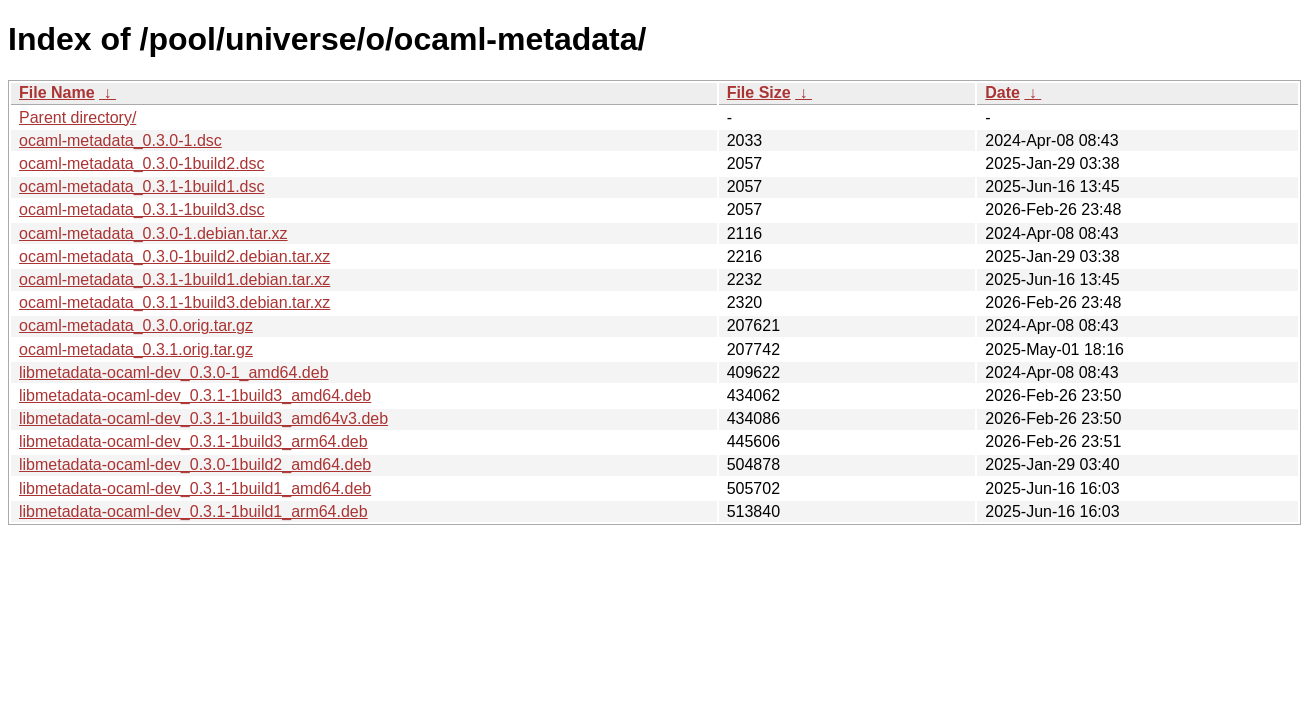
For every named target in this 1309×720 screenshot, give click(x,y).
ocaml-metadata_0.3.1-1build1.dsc (141, 186)
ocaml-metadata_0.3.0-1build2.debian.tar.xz (174, 256)
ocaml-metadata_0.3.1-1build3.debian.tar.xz (174, 302)
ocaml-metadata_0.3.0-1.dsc (120, 140)
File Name (57, 92)
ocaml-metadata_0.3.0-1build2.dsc (141, 163)
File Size (759, 92)
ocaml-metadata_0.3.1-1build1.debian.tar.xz (174, 279)
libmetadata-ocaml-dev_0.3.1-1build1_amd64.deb (195, 488)
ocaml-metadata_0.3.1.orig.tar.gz (136, 349)
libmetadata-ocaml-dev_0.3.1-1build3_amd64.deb (195, 395)
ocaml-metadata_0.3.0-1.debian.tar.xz (153, 233)
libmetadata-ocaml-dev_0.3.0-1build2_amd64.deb (195, 464)
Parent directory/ (77, 117)
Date (1002, 92)
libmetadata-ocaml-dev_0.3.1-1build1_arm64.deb (193, 511)
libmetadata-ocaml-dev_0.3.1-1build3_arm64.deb (193, 441)
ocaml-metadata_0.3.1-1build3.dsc (141, 209)
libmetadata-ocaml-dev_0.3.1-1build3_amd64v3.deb (203, 418)
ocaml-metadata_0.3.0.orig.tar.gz (136, 325)
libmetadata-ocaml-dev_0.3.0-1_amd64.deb (174, 372)
